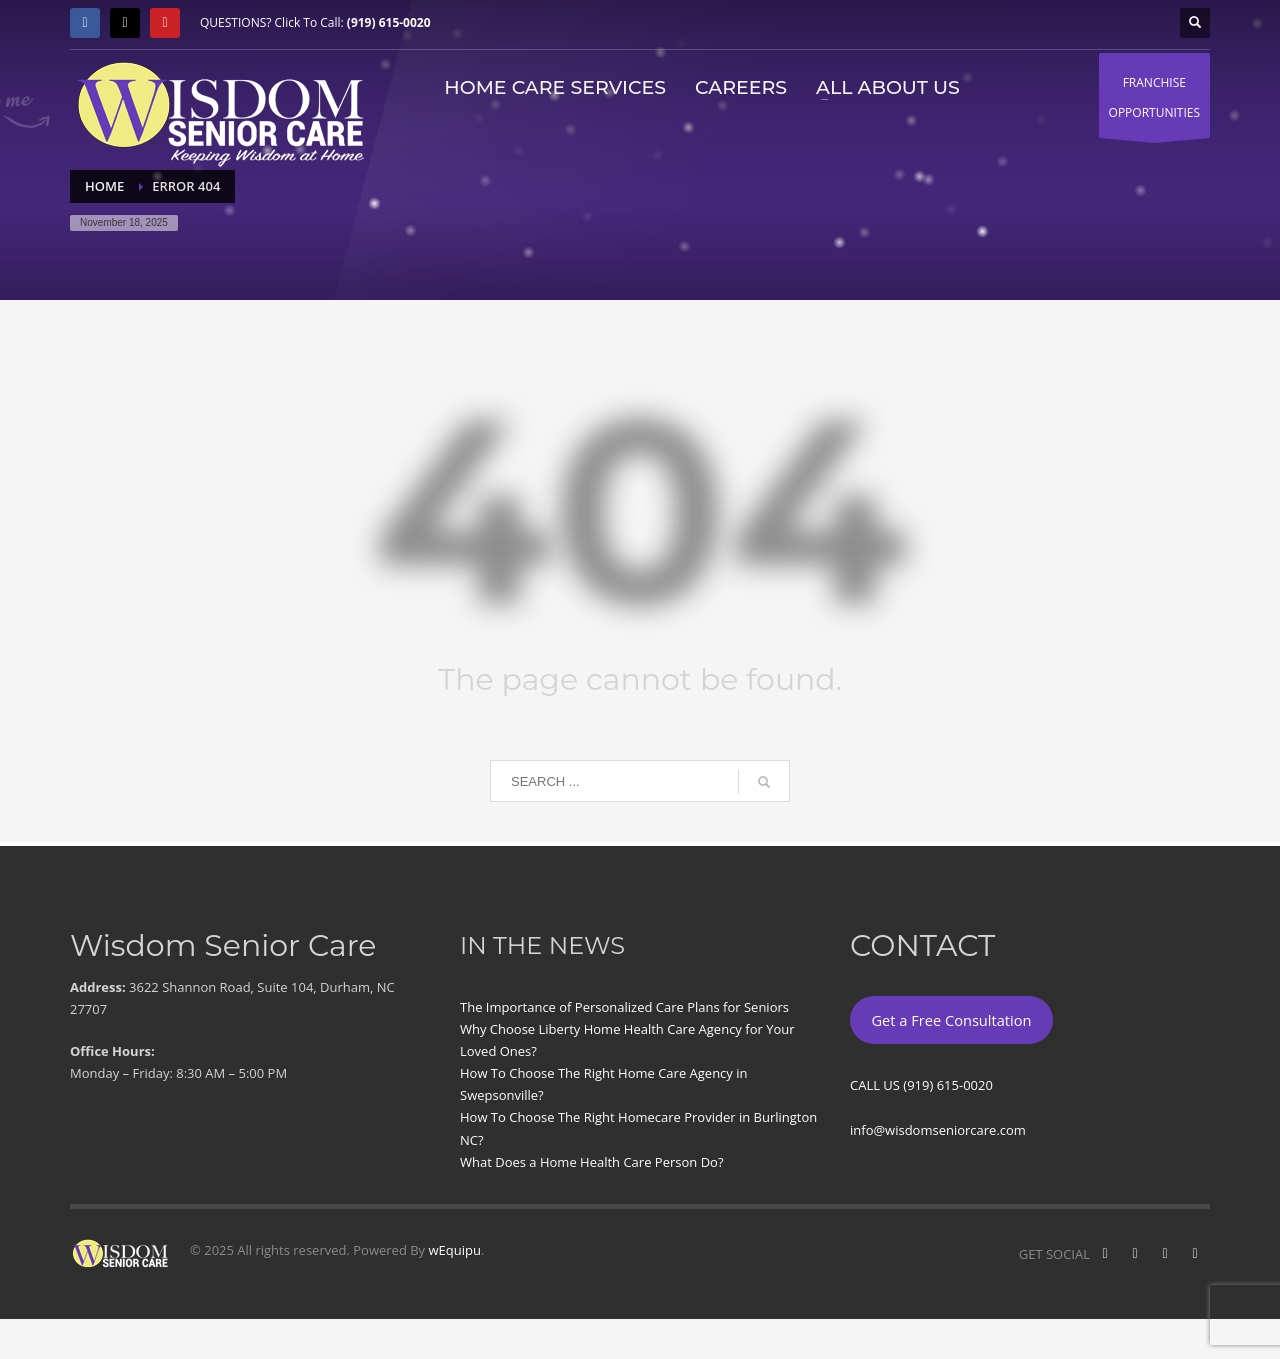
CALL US (876, 1085)
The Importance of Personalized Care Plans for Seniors (624, 1007)
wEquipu (455, 1250)
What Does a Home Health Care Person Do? (592, 1162)
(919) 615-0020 (389, 22)
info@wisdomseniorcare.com (938, 1130)
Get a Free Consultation (951, 1020)
